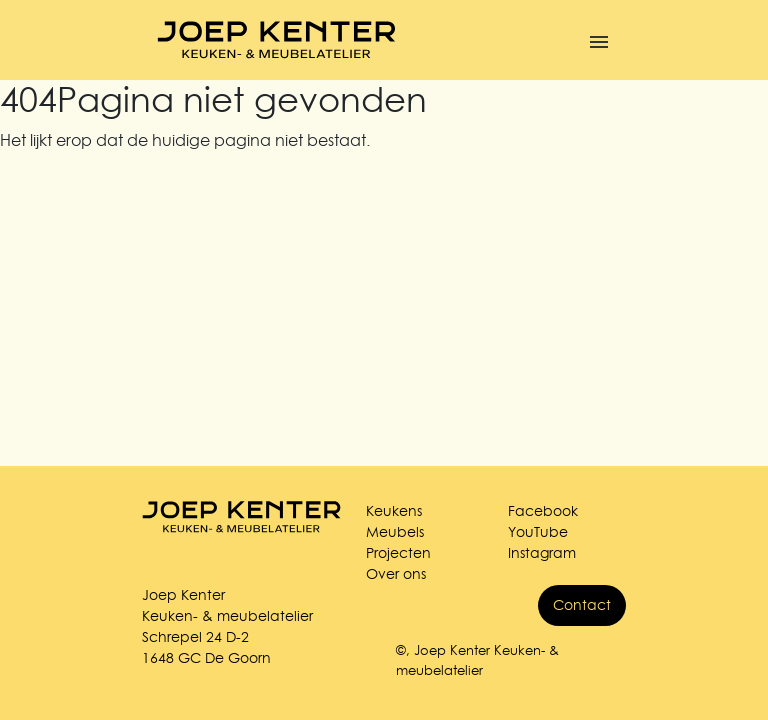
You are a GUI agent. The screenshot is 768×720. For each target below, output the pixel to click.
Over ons (396, 574)
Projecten (398, 553)
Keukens (394, 511)
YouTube (538, 532)
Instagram (542, 553)
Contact (582, 605)
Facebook (543, 511)
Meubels (395, 532)
